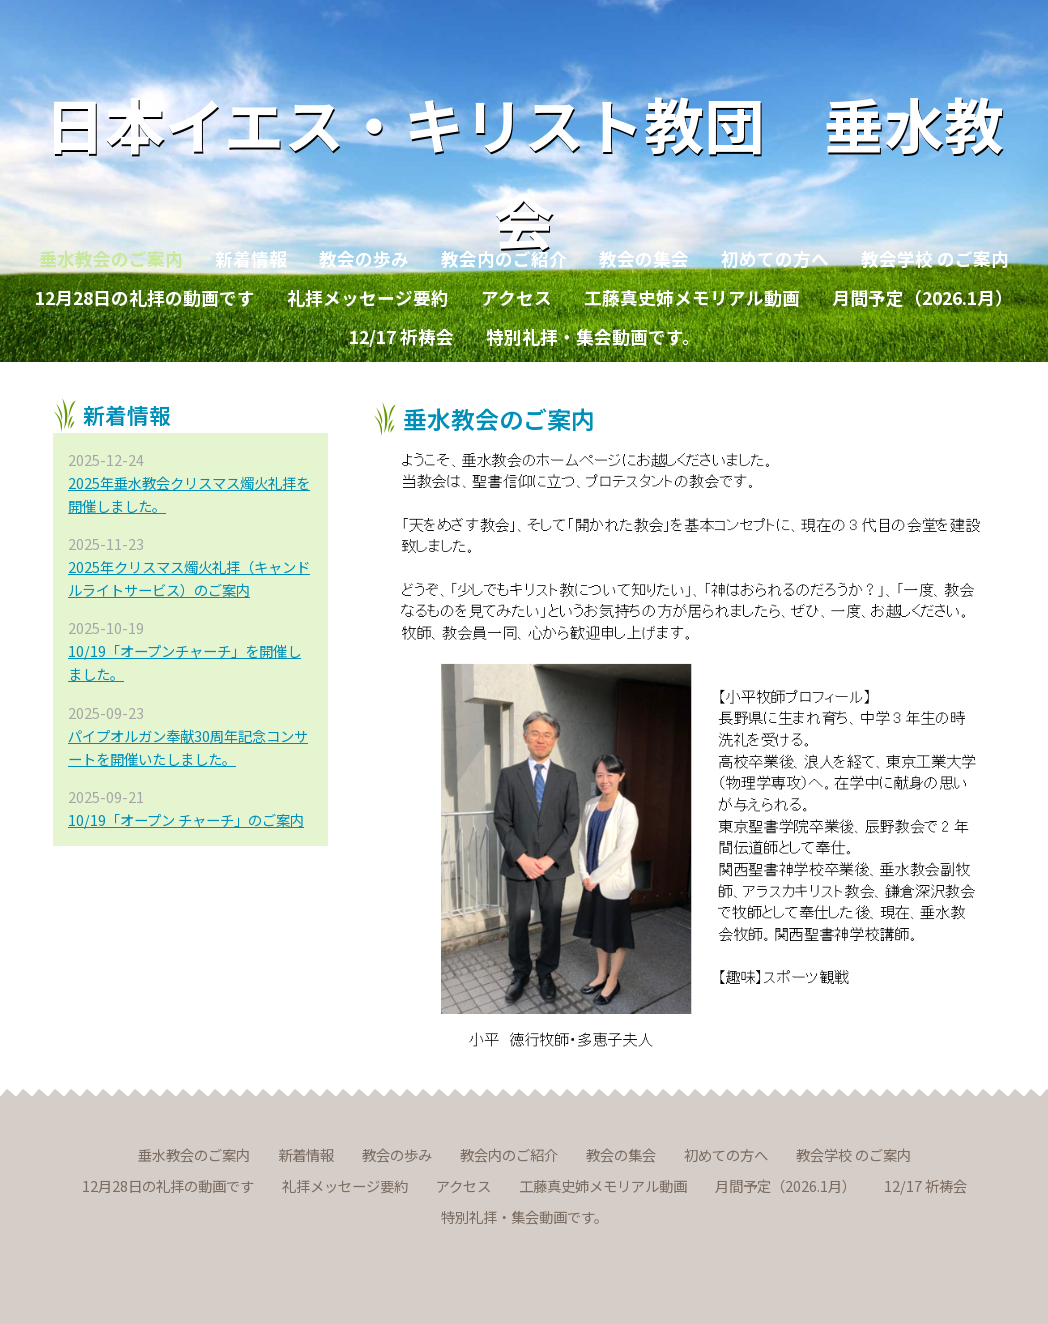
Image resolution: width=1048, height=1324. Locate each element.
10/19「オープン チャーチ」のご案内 (186, 819)
